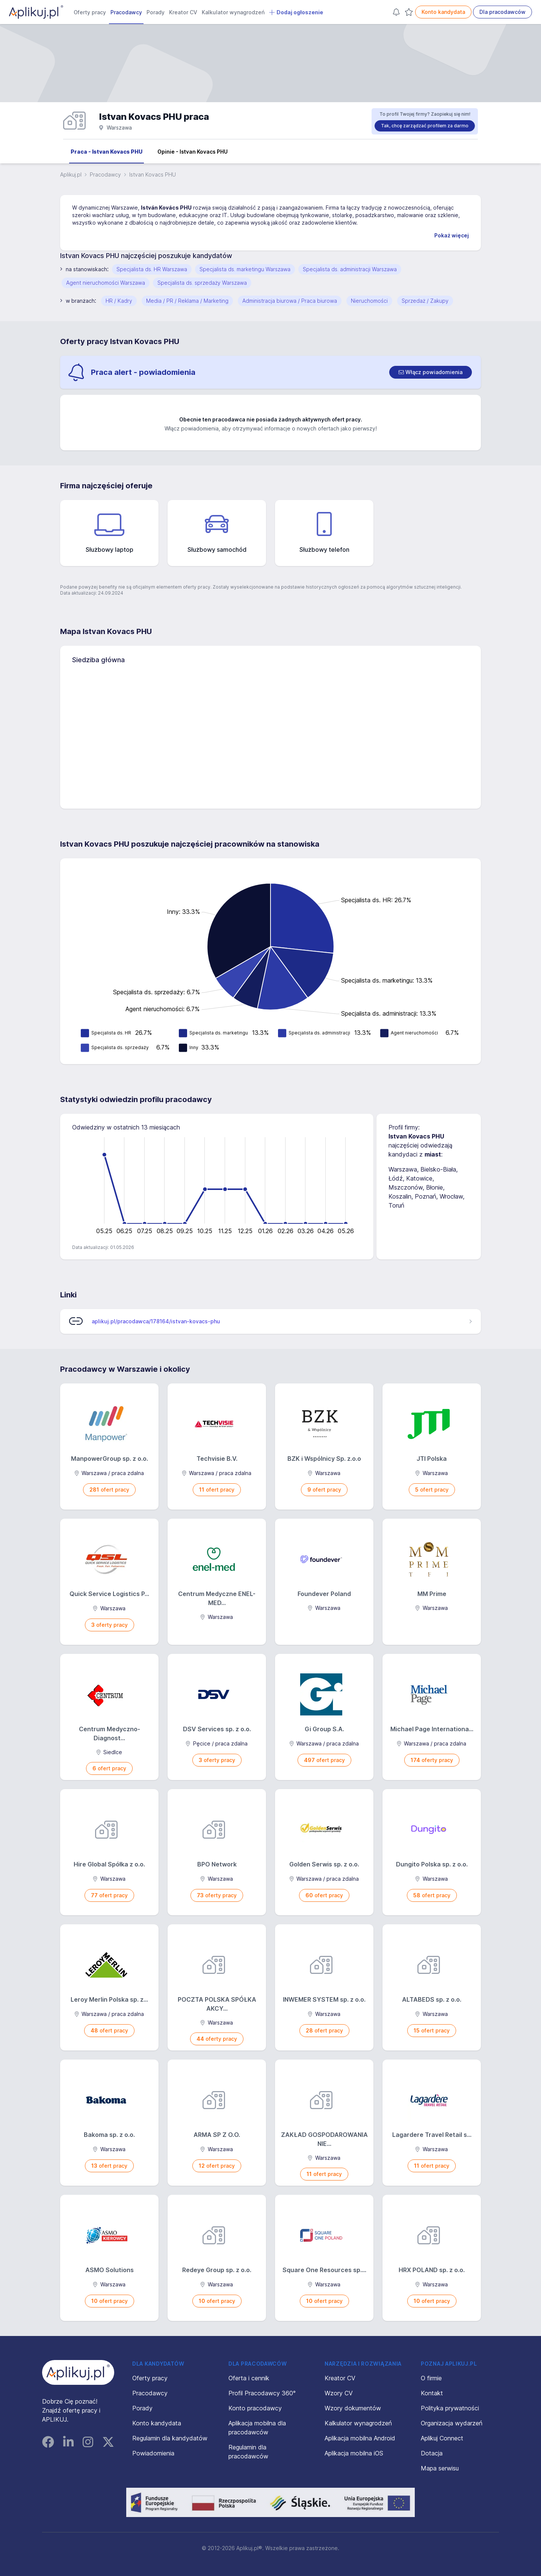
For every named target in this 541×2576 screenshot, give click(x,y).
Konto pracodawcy (255, 2408)
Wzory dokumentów (353, 2408)
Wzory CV (339, 2393)
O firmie (431, 2378)
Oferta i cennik (248, 2378)
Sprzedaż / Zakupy (425, 300)
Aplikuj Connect (442, 2438)
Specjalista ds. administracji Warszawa (350, 269)
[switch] (430, 372)
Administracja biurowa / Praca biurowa (289, 300)
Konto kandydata (443, 12)
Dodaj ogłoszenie (296, 12)
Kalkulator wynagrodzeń (233, 12)
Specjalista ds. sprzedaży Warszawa (202, 282)
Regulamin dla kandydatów (169, 2438)
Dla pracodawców (502, 12)
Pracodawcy (126, 12)
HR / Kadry (119, 300)
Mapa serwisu (440, 2468)
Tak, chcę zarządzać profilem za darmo (424, 125)
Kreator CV (183, 12)
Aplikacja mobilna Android (360, 2438)
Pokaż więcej (451, 235)
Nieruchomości (369, 300)
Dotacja (432, 2453)
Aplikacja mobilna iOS (354, 2453)
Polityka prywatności (450, 2408)
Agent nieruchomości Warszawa (105, 282)
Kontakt (432, 2393)
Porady (156, 12)
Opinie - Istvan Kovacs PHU (192, 151)
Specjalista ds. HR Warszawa (151, 269)
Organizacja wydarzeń (451, 2423)
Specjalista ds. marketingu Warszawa (244, 269)
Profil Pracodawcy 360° (262, 2393)
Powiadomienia (153, 2453)
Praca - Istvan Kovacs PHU (106, 151)
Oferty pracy (90, 12)
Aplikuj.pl (71, 174)
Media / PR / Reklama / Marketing (187, 300)
